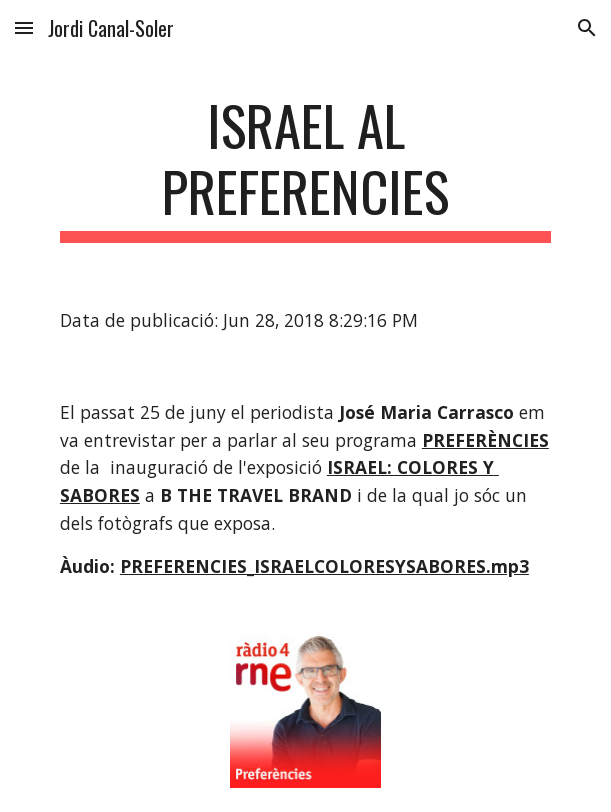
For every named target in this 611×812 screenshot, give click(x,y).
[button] (24, 27)
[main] (305, 167)
